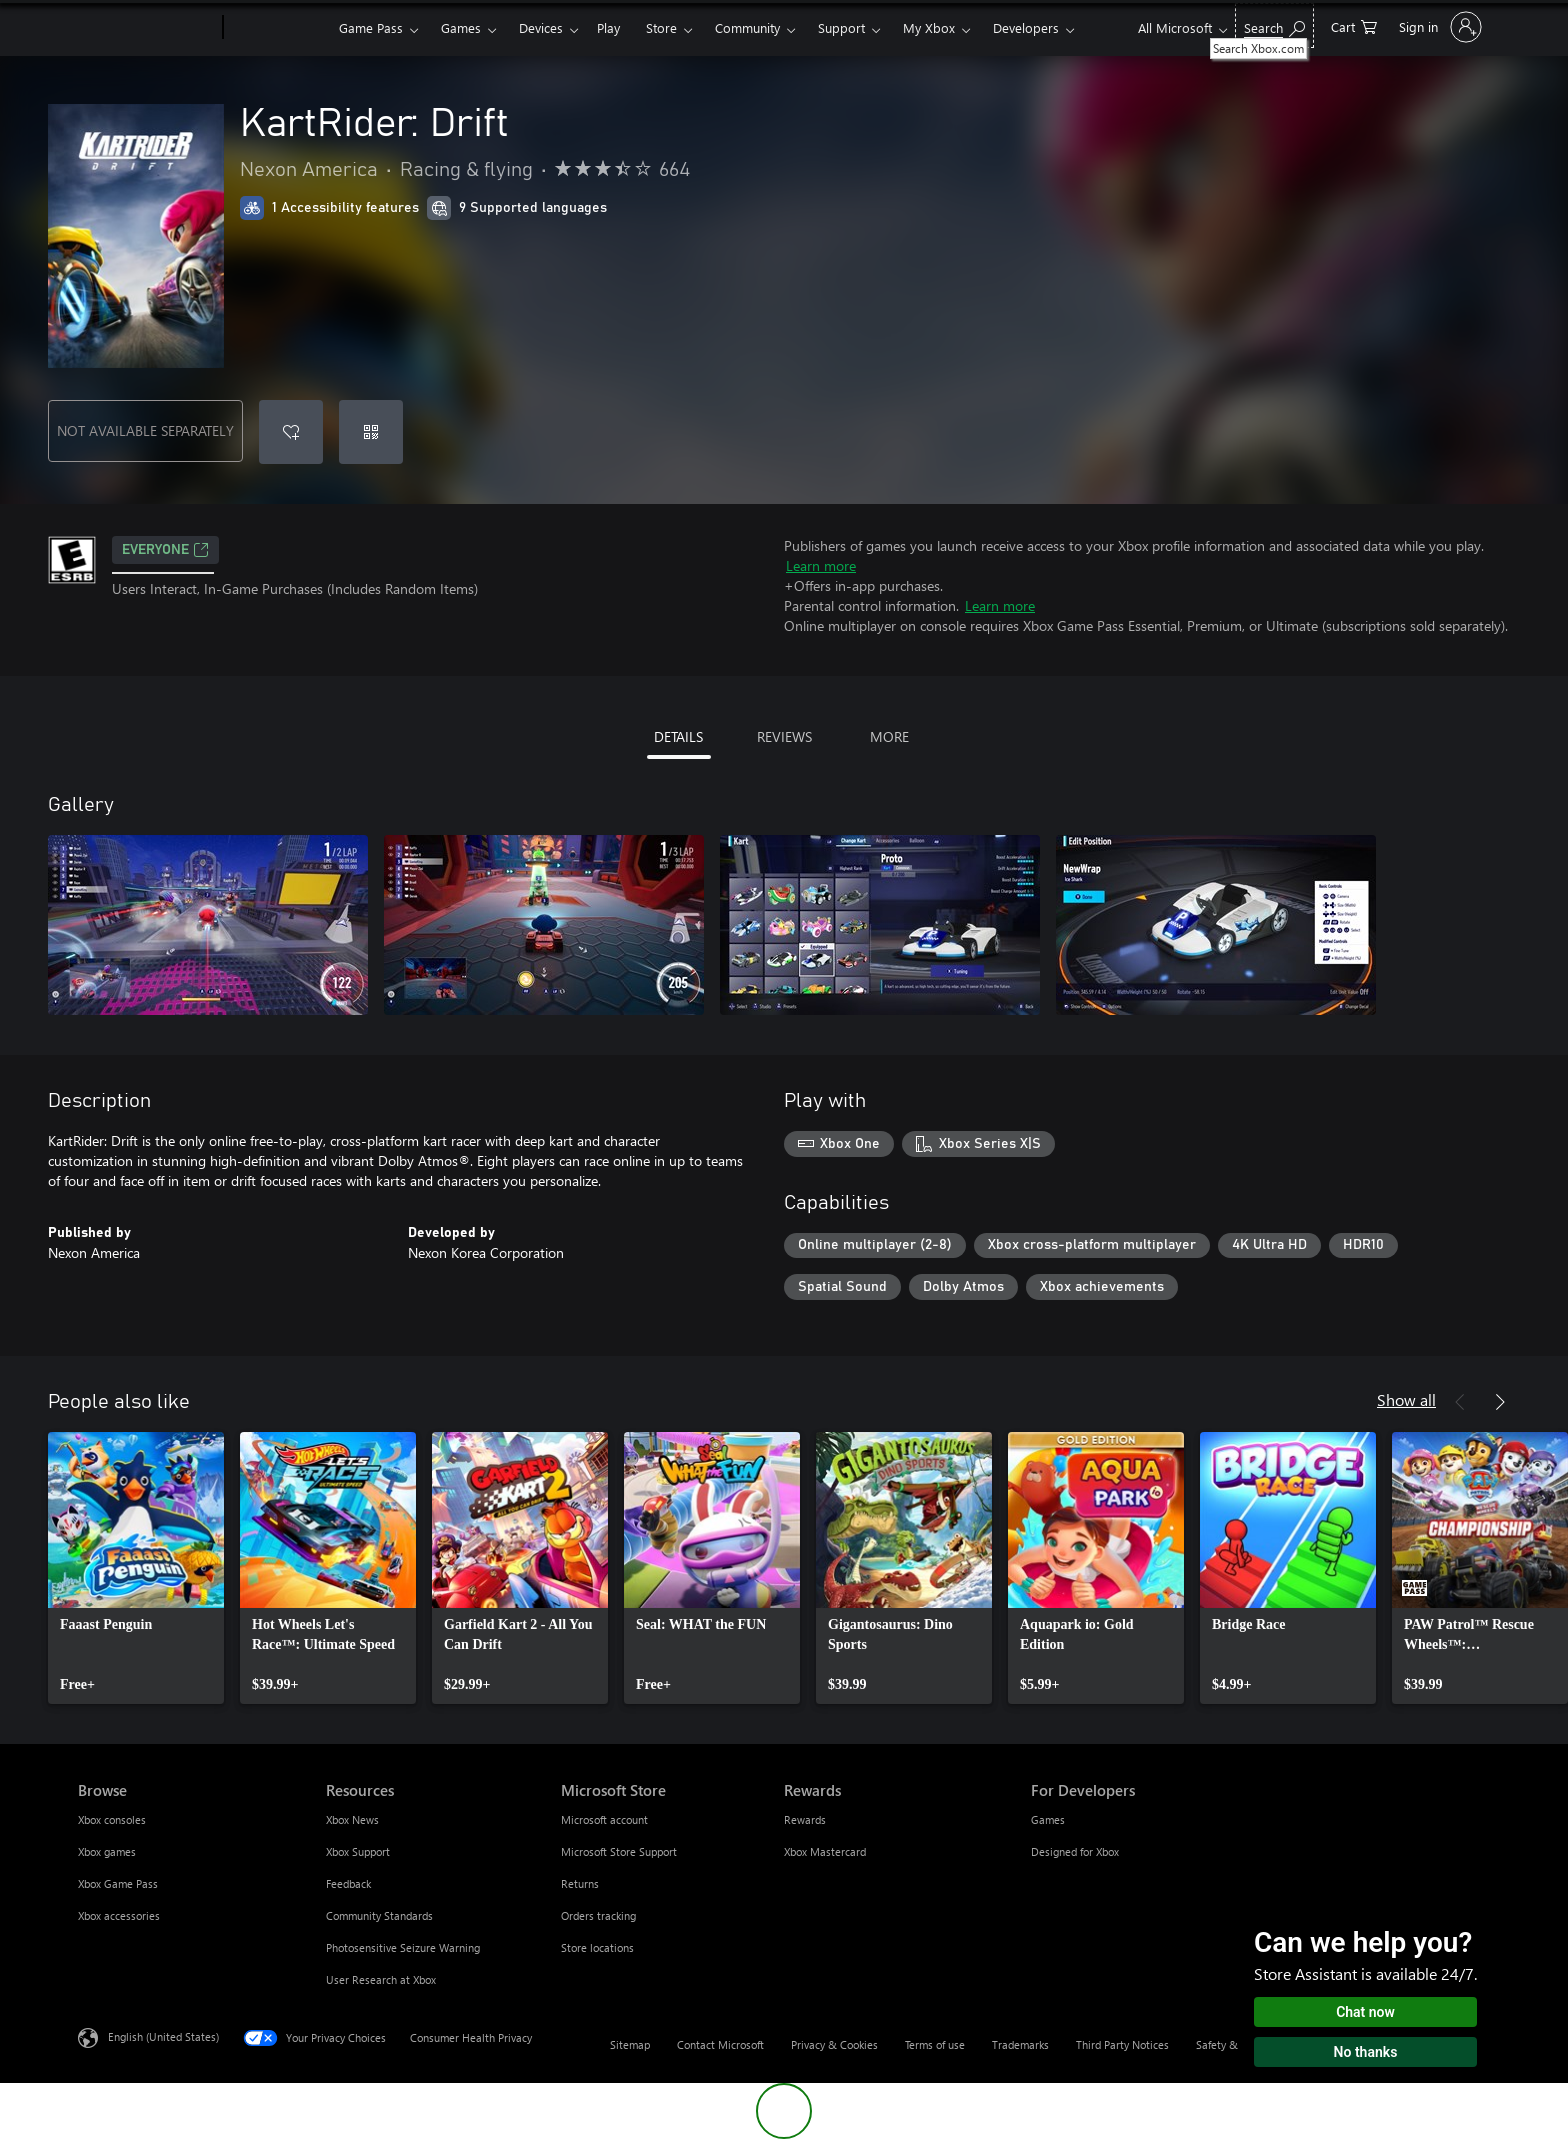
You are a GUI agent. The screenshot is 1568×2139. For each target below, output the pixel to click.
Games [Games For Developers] (1048, 1819)
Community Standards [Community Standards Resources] (379, 1915)
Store (661, 27)
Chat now (1365, 2012)
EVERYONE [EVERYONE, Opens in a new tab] (165, 550)
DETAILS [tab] (678, 736)
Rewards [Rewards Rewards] (805, 1819)
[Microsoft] (146, 28)
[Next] (1500, 1402)
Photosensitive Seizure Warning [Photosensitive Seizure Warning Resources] (403, 1947)
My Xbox (929, 27)
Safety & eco (1227, 2044)
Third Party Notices (1122, 2044)
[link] (136, 1568)
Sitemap (630, 2044)
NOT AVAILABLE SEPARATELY (145, 430)
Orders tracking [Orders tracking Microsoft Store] (598, 1915)
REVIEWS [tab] (784, 736)
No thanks (1366, 2052)
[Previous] (1460, 1402)
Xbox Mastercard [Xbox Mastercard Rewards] (825, 1851)
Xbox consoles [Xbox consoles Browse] (112, 1819)
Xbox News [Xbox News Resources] (352, 1819)
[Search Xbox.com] (1274, 25)
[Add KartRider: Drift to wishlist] (291, 432)
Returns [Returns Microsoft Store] (580, 1883)
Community (747, 27)
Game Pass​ (371, 27)
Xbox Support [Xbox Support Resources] (358, 1851)
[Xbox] (278, 28)
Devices (541, 27)
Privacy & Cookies (834, 2044)
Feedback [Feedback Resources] (348, 1883)
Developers (1026, 27)
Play (608, 27)
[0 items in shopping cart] (1354, 25)
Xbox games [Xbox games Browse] (107, 1851)
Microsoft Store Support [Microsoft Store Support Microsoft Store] (619, 1851)
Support (841, 27)
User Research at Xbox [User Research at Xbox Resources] (381, 1979)
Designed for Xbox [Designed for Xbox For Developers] (1075, 1851)
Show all (1406, 1399)
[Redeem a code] (371, 432)
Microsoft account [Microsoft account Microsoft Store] (604, 1819)
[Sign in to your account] (1438, 27)
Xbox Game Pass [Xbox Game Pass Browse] (118, 1883)
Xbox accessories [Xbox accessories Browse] (119, 1915)
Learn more (821, 565)
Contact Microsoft (720, 2044)
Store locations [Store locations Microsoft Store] (597, 1947)
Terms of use (935, 2044)
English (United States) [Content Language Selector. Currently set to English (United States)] (163, 2036)
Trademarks (1020, 2044)
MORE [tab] (889, 736)
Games (461, 27)
